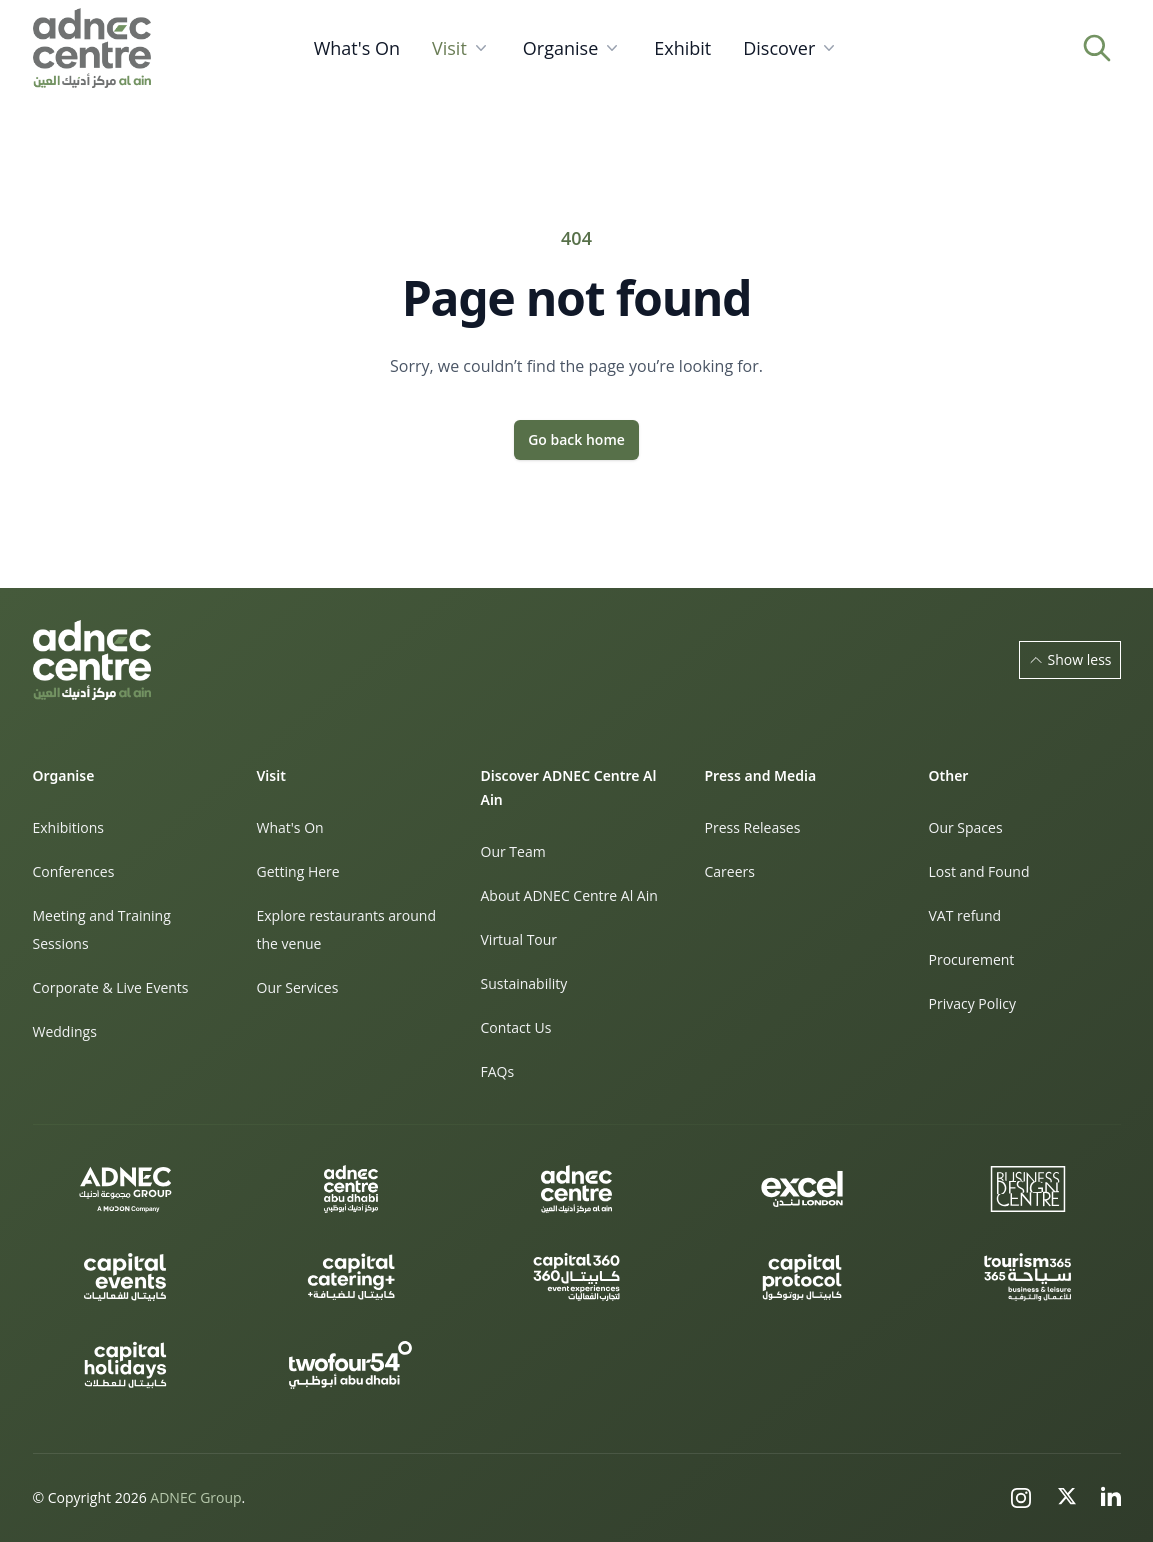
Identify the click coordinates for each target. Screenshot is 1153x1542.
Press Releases (753, 827)
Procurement (972, 959)
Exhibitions (69, 827)
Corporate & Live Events (111, 987)
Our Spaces (966, 827)
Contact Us (516, 1027)
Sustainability (524, 983)
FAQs (498, 1071)
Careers (730, 871)
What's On (290, 827)
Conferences (74, 871)
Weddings (65, 1031)
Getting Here (298, 871)
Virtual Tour (519, 939)
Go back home (576, 439)
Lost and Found (979, 871)
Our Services (298, 987)
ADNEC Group (195, 1497)
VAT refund (965, 915)
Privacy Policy (972, 1003)
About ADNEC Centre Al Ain (569, 895)
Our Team (513, 851)
